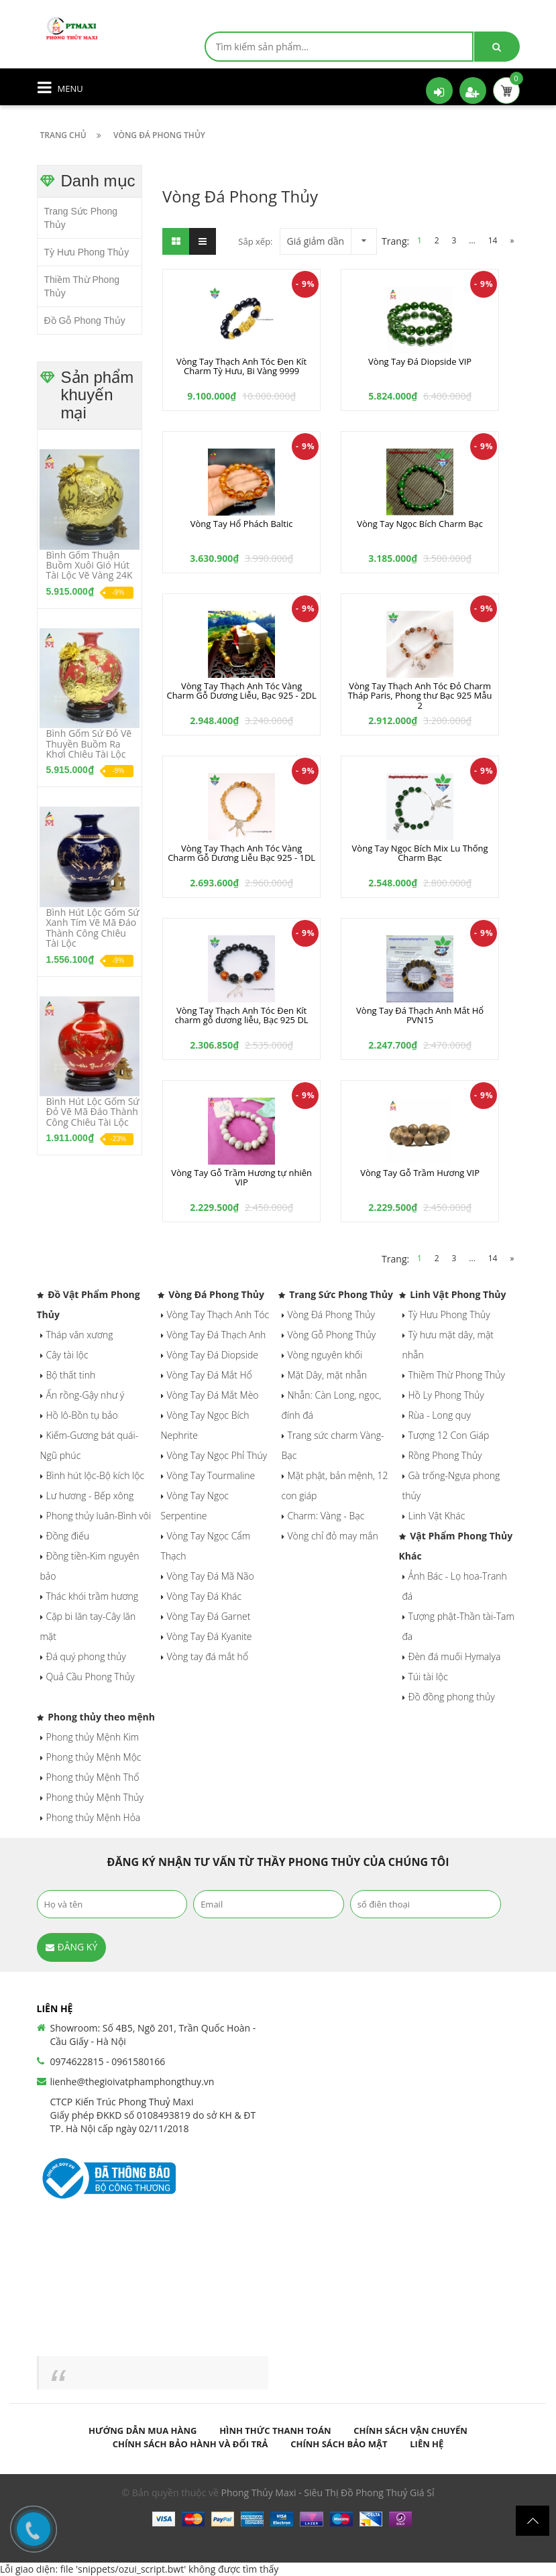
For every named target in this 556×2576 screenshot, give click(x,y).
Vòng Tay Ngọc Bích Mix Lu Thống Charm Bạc (420, 853)
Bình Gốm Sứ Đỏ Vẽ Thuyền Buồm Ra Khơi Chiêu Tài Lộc (89, 743)
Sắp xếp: (255, 241)
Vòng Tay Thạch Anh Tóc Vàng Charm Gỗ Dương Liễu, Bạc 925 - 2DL (241, 690)
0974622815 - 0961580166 (108, 2061)
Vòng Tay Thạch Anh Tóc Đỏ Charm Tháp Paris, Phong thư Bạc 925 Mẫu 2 (420, 695)
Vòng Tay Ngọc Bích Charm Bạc (420, 524)
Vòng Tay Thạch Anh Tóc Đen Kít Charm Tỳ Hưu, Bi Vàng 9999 (241, 366)
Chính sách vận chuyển (410, 2430)
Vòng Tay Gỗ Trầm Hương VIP (420, 1173)
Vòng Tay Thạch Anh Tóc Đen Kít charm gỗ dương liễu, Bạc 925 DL (242, 1015)
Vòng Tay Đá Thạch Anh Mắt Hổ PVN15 (420, 1015)
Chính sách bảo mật (338, 2444)
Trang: (396, 241)
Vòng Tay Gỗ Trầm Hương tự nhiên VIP (241, 1177)
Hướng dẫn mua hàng (143, 2430)
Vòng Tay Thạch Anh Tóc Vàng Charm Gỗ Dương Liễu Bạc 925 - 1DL (241, 853)
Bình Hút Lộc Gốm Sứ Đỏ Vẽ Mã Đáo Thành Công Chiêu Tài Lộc (93, 1111)
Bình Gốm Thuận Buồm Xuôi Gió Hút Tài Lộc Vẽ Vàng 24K (89, 565)
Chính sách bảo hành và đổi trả (190, 2444)
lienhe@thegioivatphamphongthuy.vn (132, 2081)
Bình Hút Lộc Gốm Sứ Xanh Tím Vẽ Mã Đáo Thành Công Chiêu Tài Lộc (93, 927)
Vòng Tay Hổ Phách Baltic (241, 524)
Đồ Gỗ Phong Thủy (84, 320)
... (472, 240)
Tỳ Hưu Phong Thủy (86, 252)
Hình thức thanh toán (275, 2430)
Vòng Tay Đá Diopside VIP (419, 361)
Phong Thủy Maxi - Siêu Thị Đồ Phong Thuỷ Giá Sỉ (328, 2492)
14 (493, 240)
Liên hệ (426, 2444)
